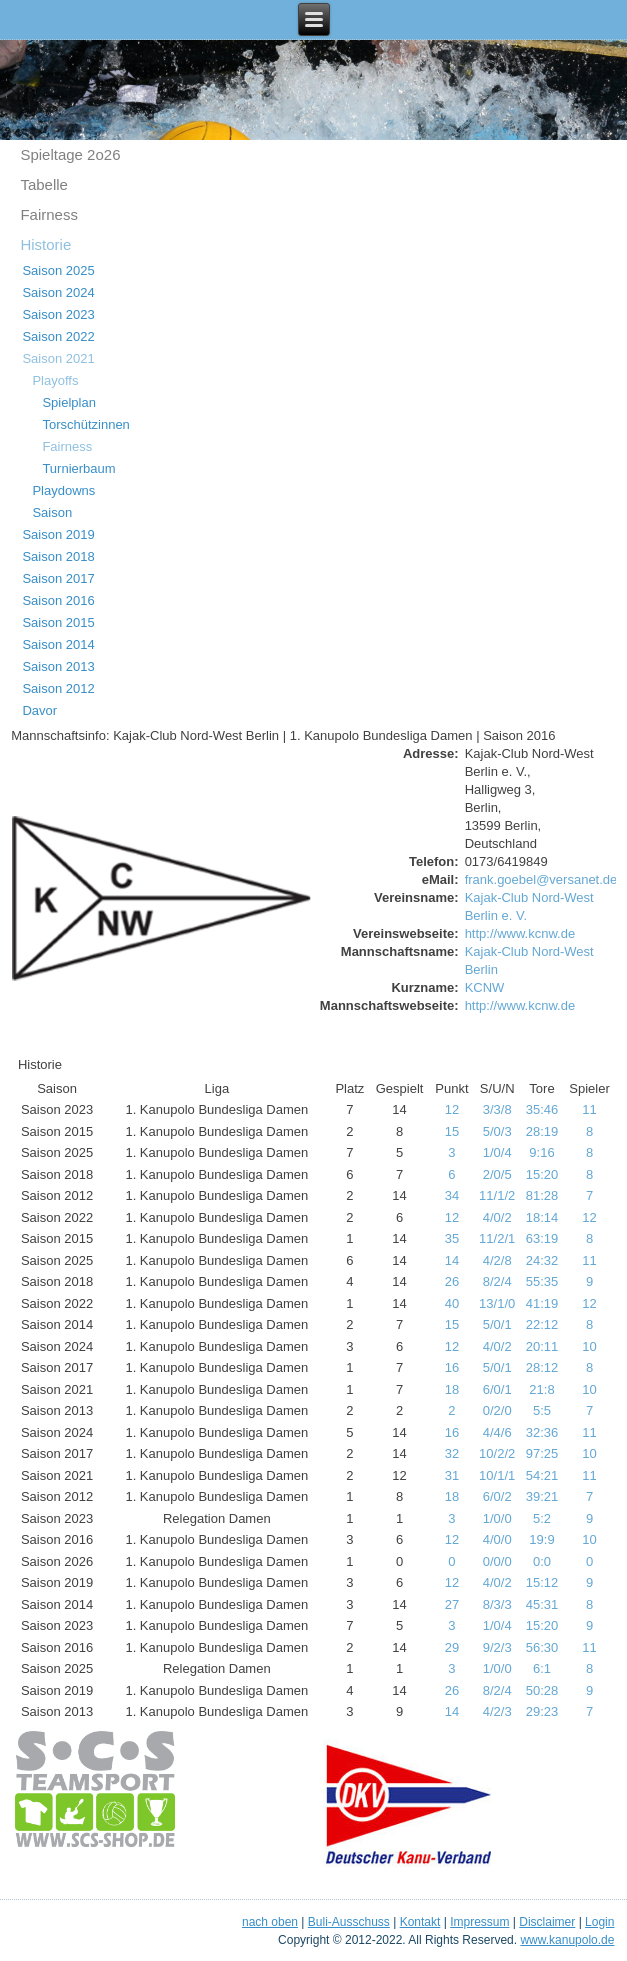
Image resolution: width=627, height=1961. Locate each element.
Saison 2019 (58, 534)
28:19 (542, 1131)
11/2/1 (497, 1238)
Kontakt (420, 1922)
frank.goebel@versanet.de (541, 879)
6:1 (542, 1668)
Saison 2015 (58, 622)
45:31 (542, 1604)
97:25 (542, 1453)
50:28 (542, 1690)
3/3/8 (497, 1109)
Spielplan (69, 402)
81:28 (542, 1195)
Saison (52, 512)
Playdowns (63, 490)
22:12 (542, 1324)
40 (452, 1303)
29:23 (542, 1711)
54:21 (542, 1475)
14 (452, 1260)
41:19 (542, 1303)
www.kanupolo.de (567, 1940)
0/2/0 (497, 1410)
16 (452, 1367)
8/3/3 (497, 1604)
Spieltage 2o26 (70, 154)
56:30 (542, 1647)
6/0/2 (497, 1496)
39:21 (542, 1496)
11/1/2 (497, 1195)
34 (452, 1195)
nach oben (270, 1922)
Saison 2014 (58, 644)
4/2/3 (497, 1711)
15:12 (542, 1582)
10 (589, 1346)
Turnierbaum (78, 468)
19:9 (541, 1539)
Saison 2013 (58, 666)
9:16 (541, 1152)
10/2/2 (497, 1453)
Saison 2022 (58, 336)
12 (452, 1109)
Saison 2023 (58, 314)
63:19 (542, 1238)
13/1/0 (497, 1303)
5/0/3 (497, 1131)
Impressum (479, 1922)
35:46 (542, 1109)
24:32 (542, 1260)
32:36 (542, 1432)
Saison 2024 (58, 292)
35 (452, 1238)
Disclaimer (547, 1922)
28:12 (542, 1367)
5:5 (542, 1410)
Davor (39, 710)
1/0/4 (497, 1152)
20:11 (542, 1346)
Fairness (49, 214)
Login (599, 1922)
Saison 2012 (58, 688)
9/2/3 (497, 1647)
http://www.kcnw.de (520, 933)
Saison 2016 (58, 600)
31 (452, 1475)
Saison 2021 (58, 358)
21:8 (541, 1389)
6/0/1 (497, 1389)
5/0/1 (497, 1324)
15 (452, 1131)
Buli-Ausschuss (349, 1922)
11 (589, 1109)
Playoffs (55, 380)
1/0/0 (497, 1518)
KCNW (485, 987)
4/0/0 (497, 1539)
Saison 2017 (58, 578)
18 (452, 1389)
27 (452, 1604)
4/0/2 (497, 1217)
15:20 (542, 1174)
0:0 (542, 1561)
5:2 (542, 1518)
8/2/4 (497, 1281)
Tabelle (44, 184)
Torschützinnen (85, 424)
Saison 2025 (58, 270)
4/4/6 (497, 1432)
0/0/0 (497, 1561)
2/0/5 (497, 1174)
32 (452, 1453)
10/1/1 (497, 1475)
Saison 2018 (58, 556)
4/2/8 (497, 1260)
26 (452, 1281)
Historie (45, 244)
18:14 (542, 1217)
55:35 (542, 1281)
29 (452, 1647)
